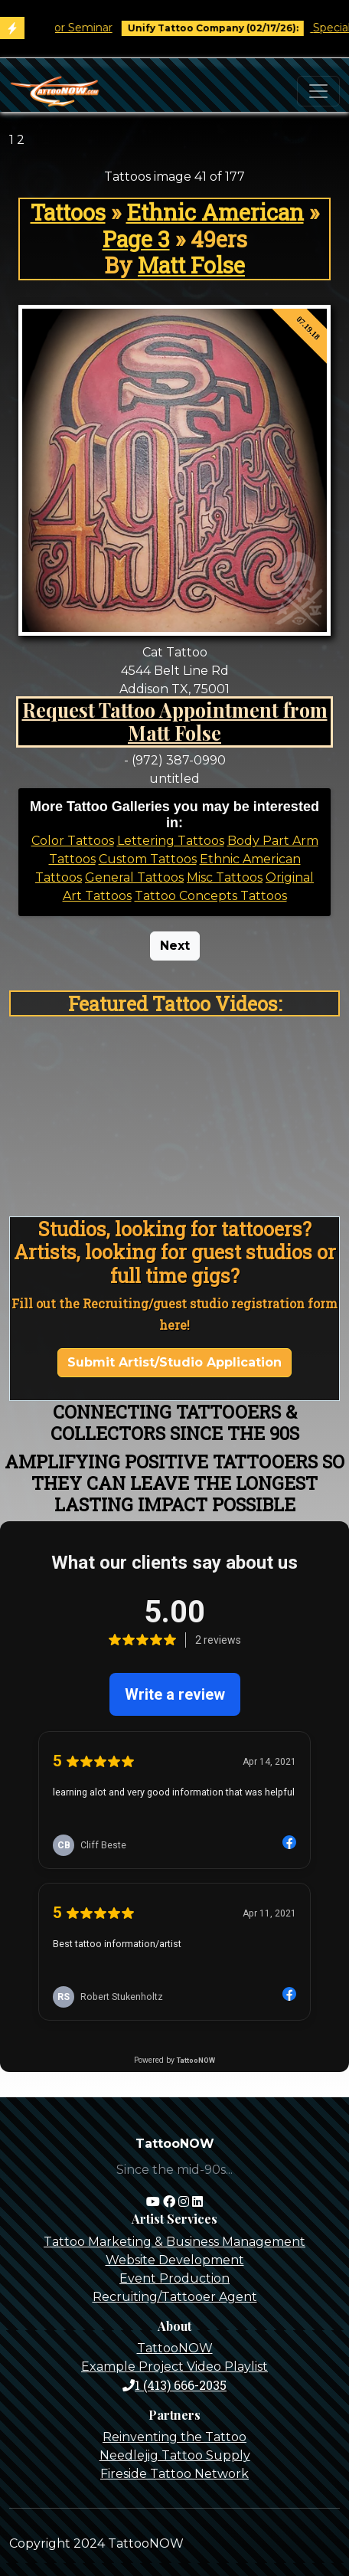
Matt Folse (191, 265)
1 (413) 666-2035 (174, 2385)
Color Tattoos (72, 840)
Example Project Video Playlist (174, 2366)
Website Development (175, 2260)
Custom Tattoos (148, 859)
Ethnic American (215, 212)
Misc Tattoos (225, 877)
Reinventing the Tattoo (174, 2437)
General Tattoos (134, 877)
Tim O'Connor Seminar (70, 27)
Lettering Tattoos (170, 840)
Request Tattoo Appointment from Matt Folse (175, 721)
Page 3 (136, 239)
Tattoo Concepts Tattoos (211, 896)
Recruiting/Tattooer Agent (175, 2297)
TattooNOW (175, 2348)
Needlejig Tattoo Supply (174, 2455)
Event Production (174, 2278)
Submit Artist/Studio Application (174, 1362)
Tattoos (68, 212)
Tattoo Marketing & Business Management (174, 2241)
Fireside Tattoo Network (174, 2473)
